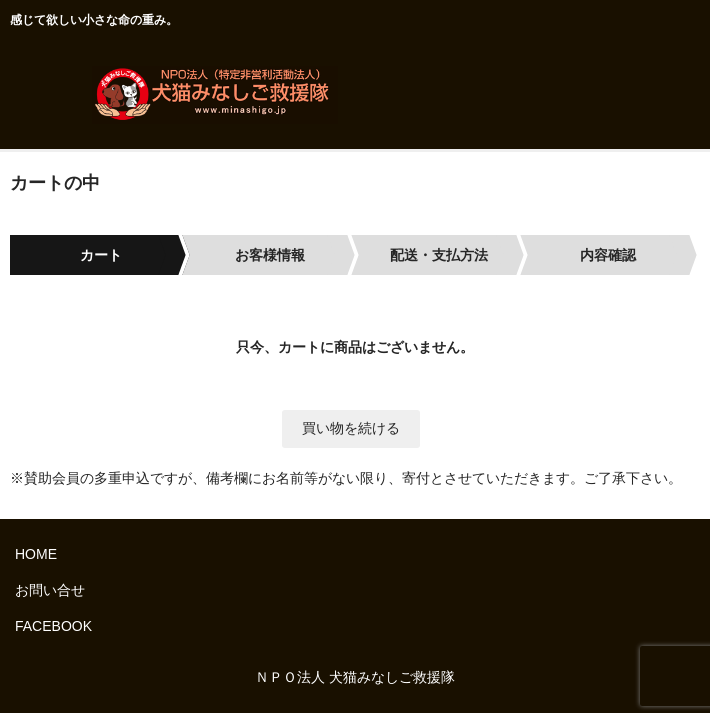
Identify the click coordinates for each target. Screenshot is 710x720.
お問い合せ (50, 590)
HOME (36, 554)
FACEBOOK (53, 626)
